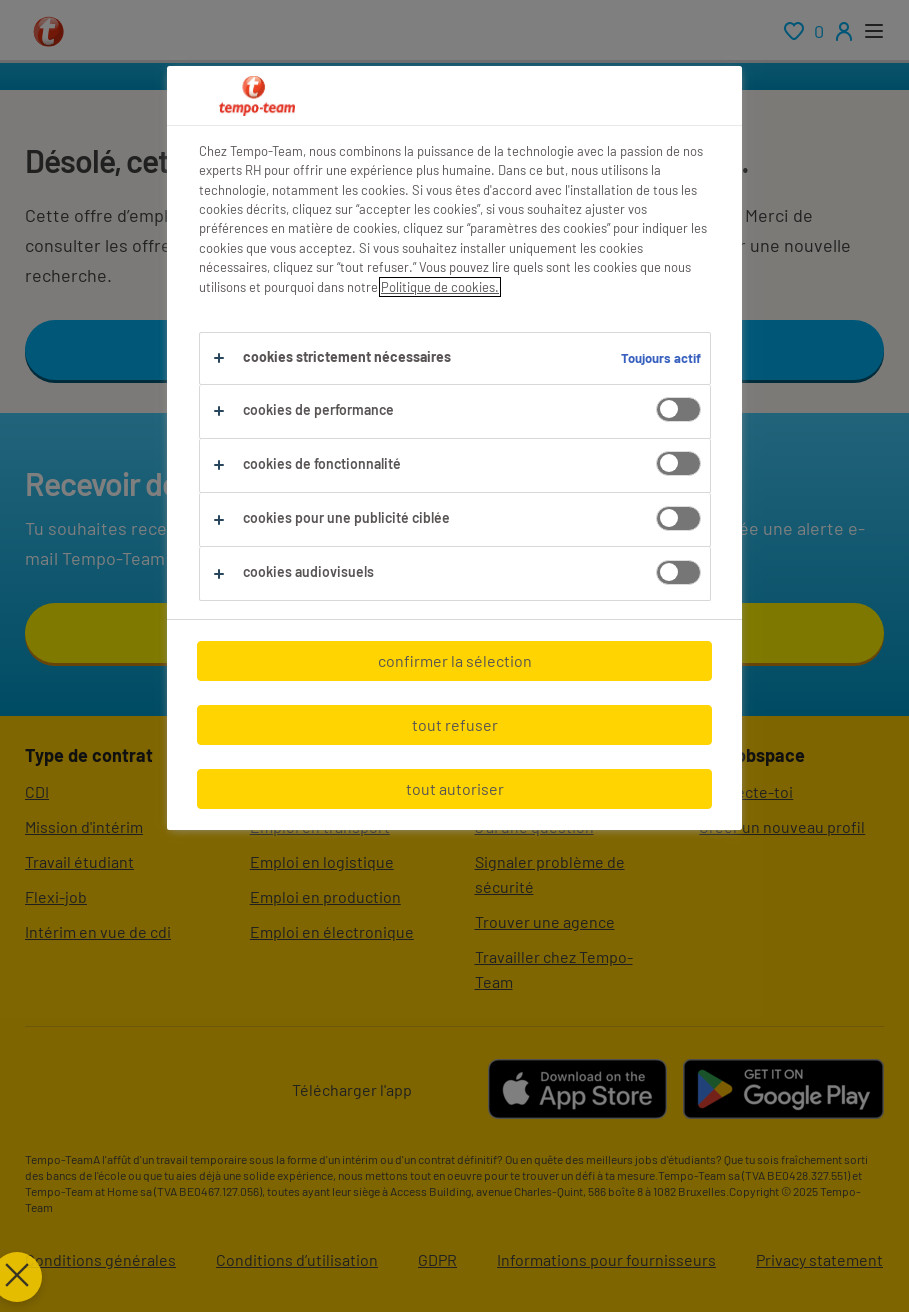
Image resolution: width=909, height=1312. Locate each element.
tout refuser (455, 724)
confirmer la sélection (455, 660)
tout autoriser (455, 788)
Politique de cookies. (440, 287)
